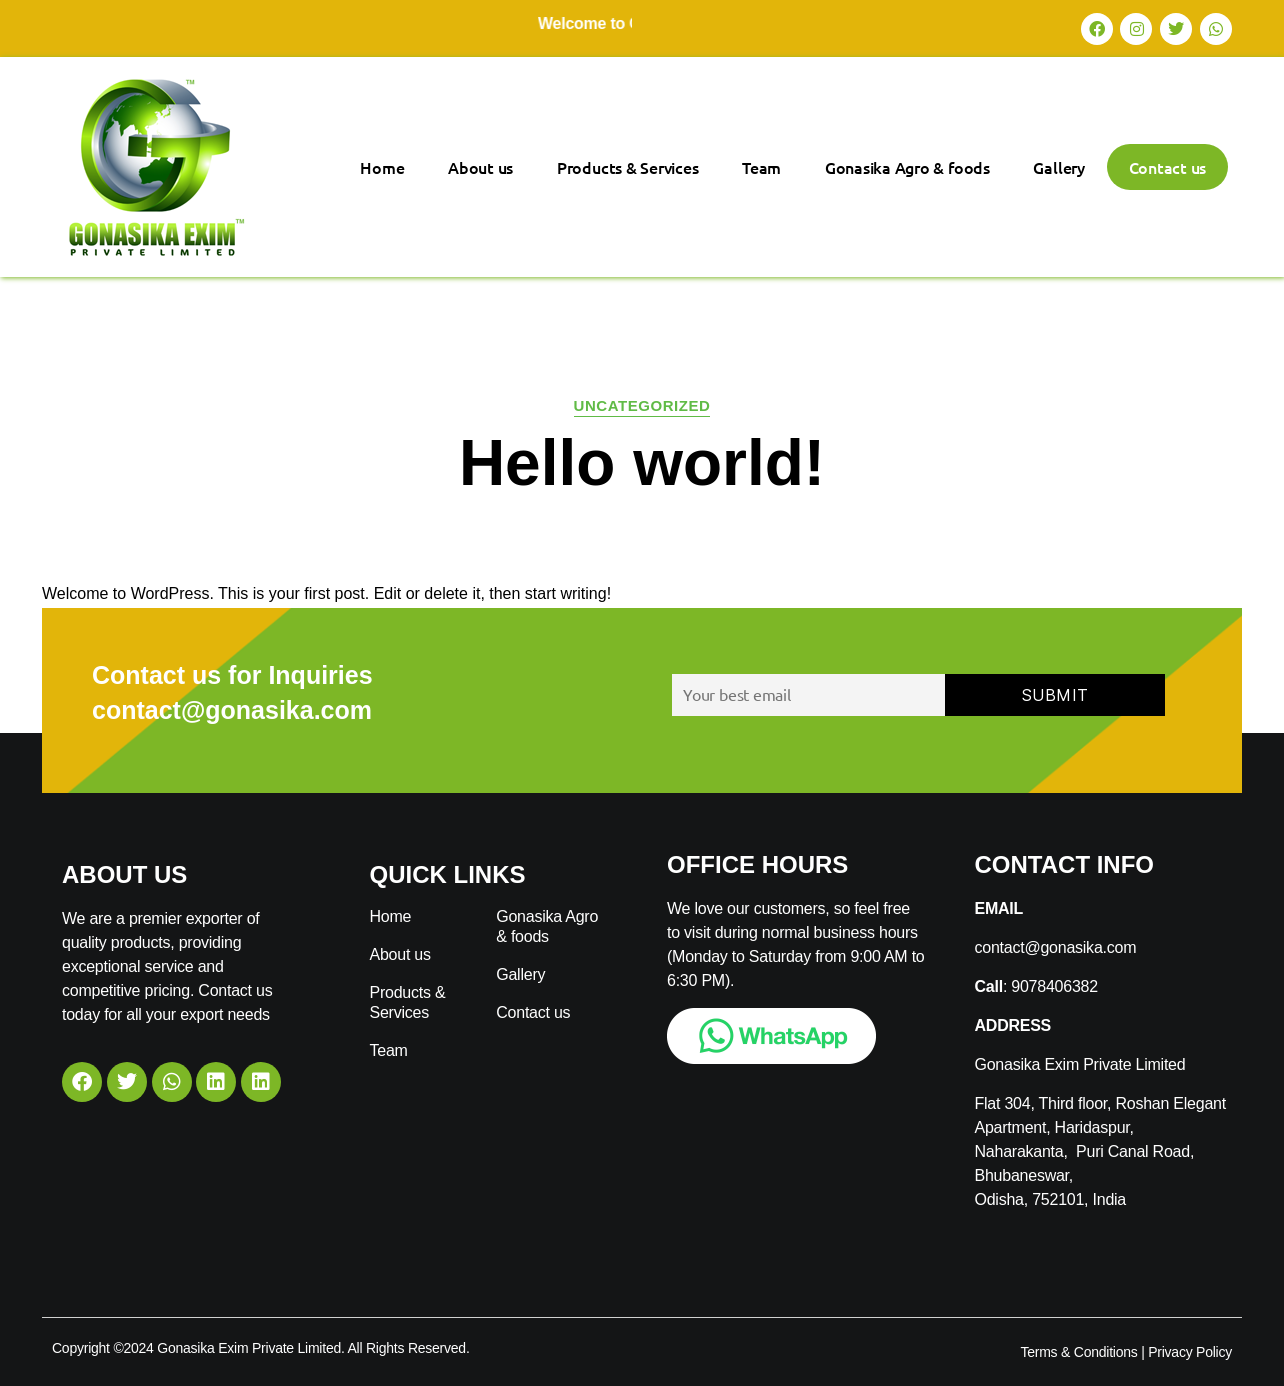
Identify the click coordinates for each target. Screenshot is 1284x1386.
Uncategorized (642, 405)
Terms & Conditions (1078, 1352)
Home (382, 167)
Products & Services (627, 167)
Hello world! (642, 463)
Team (761, 167)
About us (480, 167)
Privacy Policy (1190, 1352)
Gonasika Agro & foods (907, 167)
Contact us (1168, 167)
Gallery (1058, 167)
